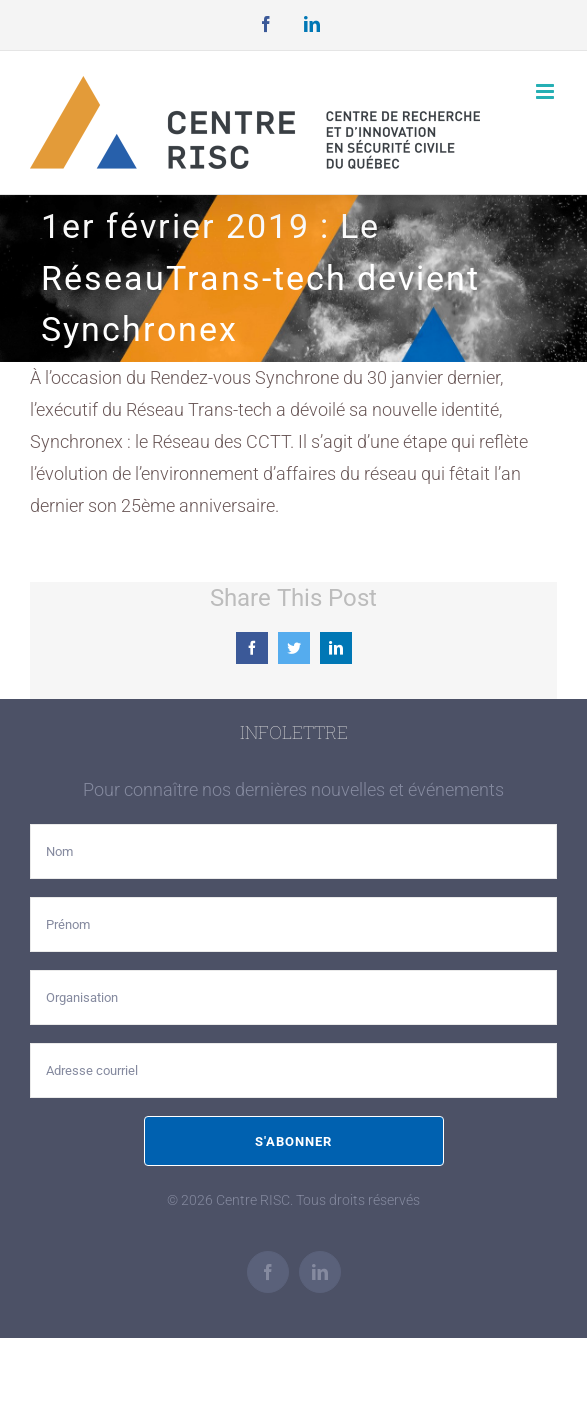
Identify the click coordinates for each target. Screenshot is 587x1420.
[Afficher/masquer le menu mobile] (546, 91)
